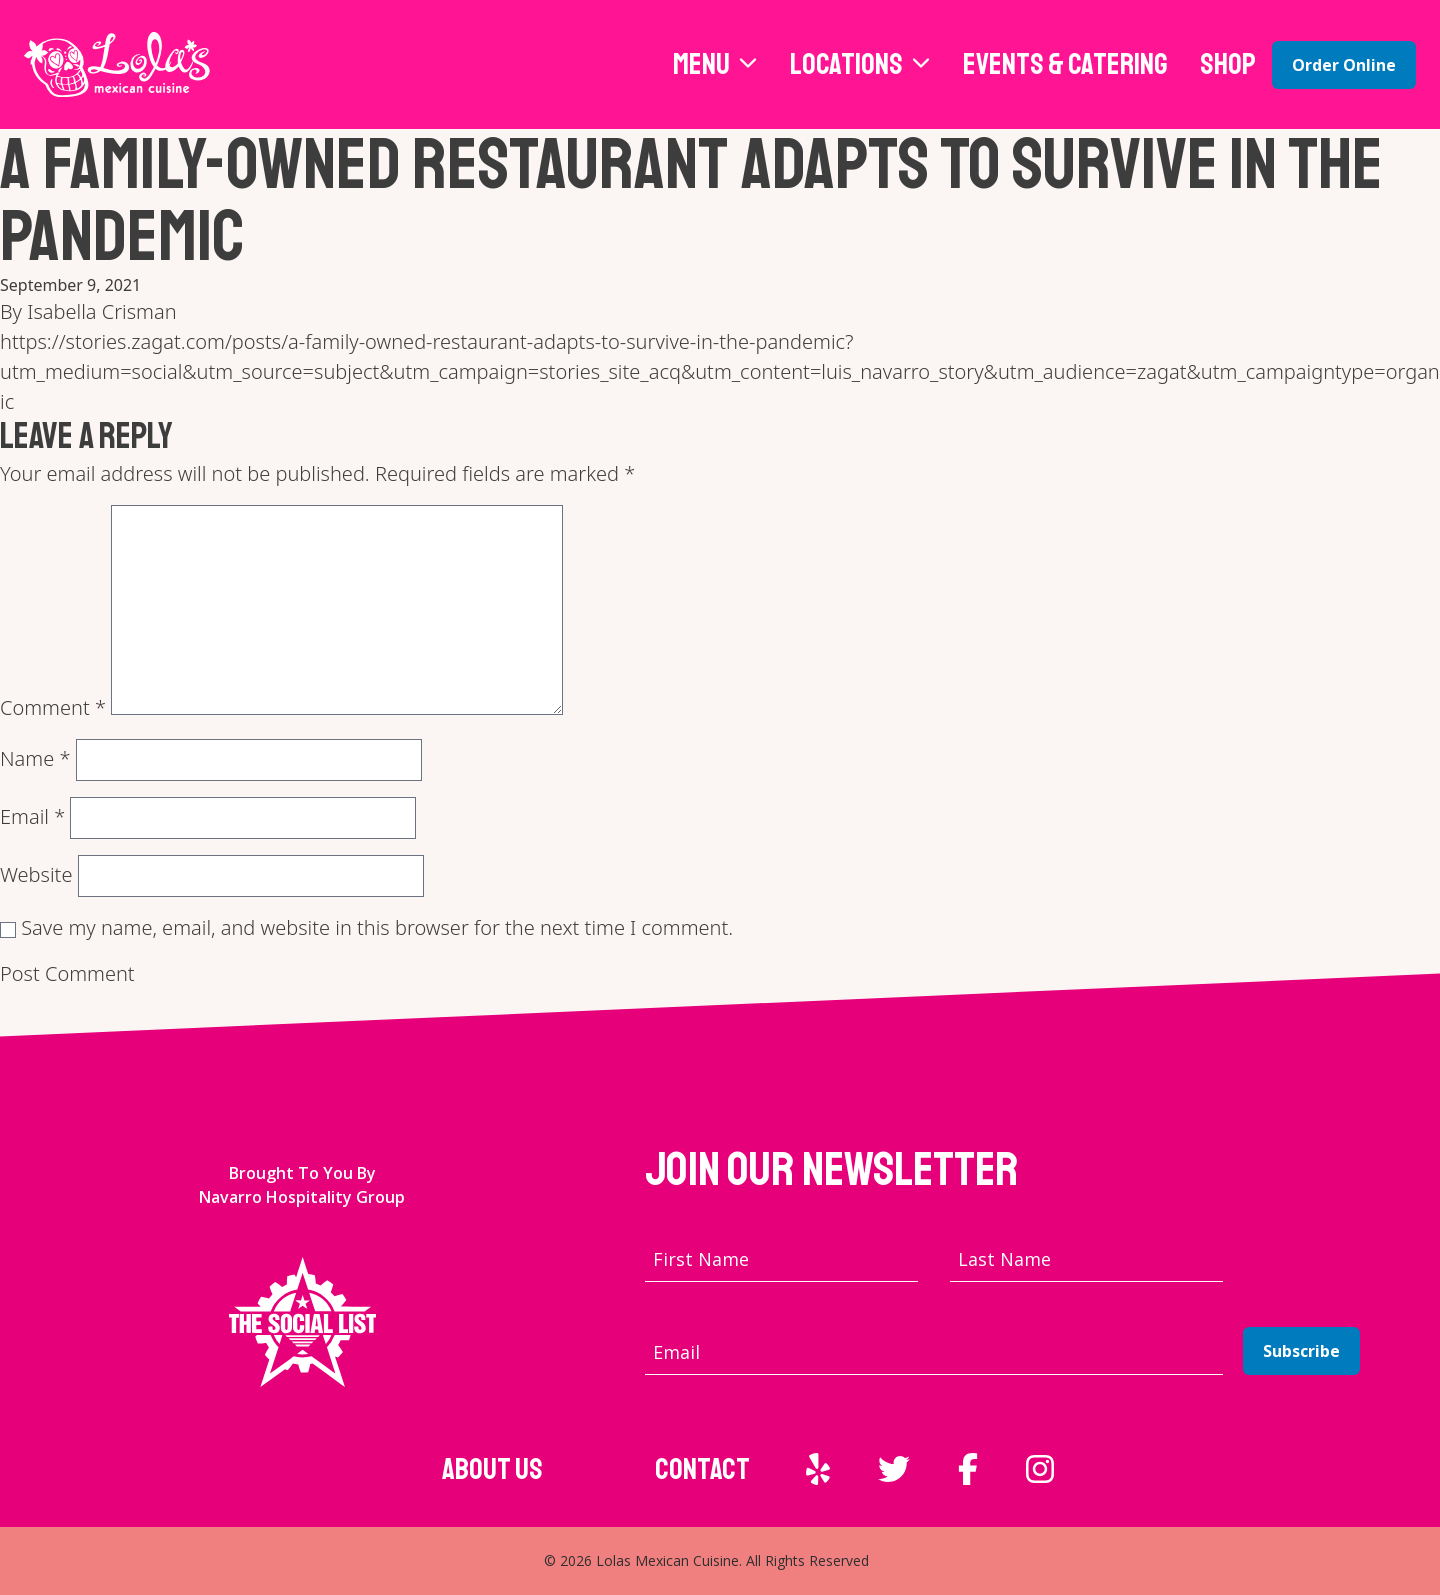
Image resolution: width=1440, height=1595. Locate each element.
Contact (702, 1469)
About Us (492, 1469)
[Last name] (1086, 1259)
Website (36, 874)
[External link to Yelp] (818, 1469)
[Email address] (934, 1352)
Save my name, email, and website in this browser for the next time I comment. (377, 927)
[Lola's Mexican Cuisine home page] (117, 64)
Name (35, 758)
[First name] (781, 1259)
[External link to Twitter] (894, 1469)
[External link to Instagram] (1040, 1469)
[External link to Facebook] (968, 1469)
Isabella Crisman (101, 311)
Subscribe (1301, 1351)
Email (32, 816)
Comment (53, 707)
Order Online (1344, 65)
